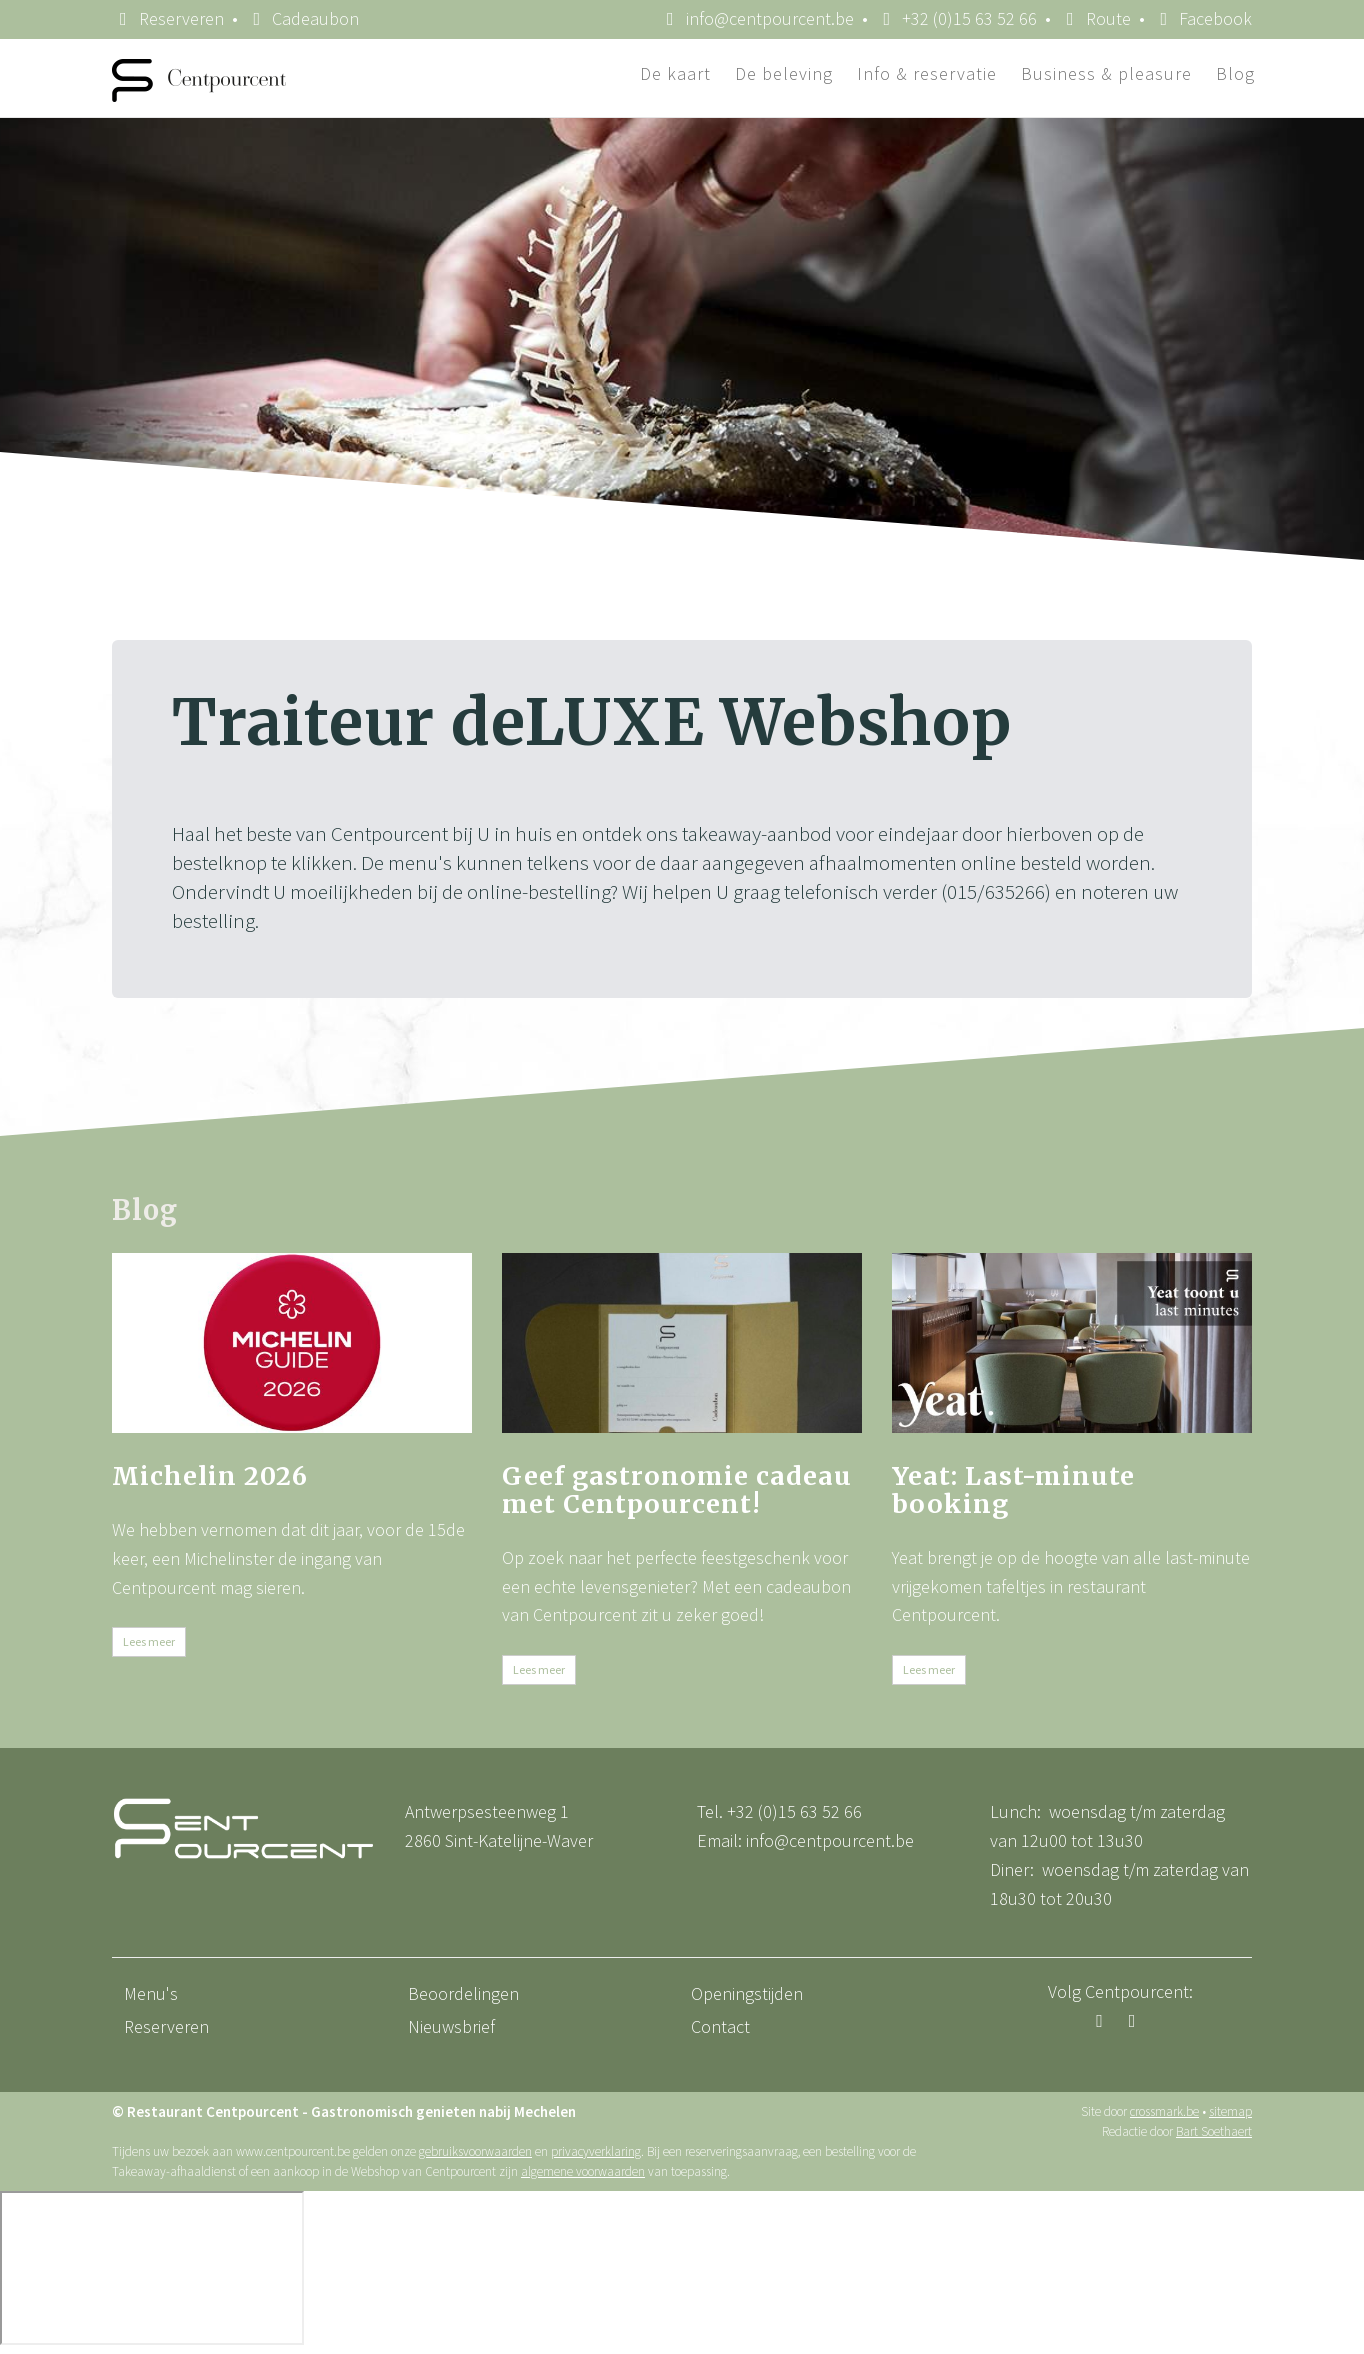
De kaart (675, 73)
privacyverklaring (596, 2151)
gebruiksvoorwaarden (475, 2151)
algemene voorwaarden (583, 2171)
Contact (720, 2026)
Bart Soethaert (1214, 2131)
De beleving (784, 73)
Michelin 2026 (210, 1476)
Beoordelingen (463, 1993)
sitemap (1230, 2111)
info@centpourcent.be (830, 1840)
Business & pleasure (1106, 73)
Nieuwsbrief (451, 2026)
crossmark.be (1164, 2111)
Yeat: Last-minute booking (1013, 1490)
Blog (1235, 73)
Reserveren (168, 18)
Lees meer (149, 1641)
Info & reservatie (927, 73)
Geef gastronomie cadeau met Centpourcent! (677, 1490)
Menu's (151, 1993)
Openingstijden (747, 1993)
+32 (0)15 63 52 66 (794, 1811)
